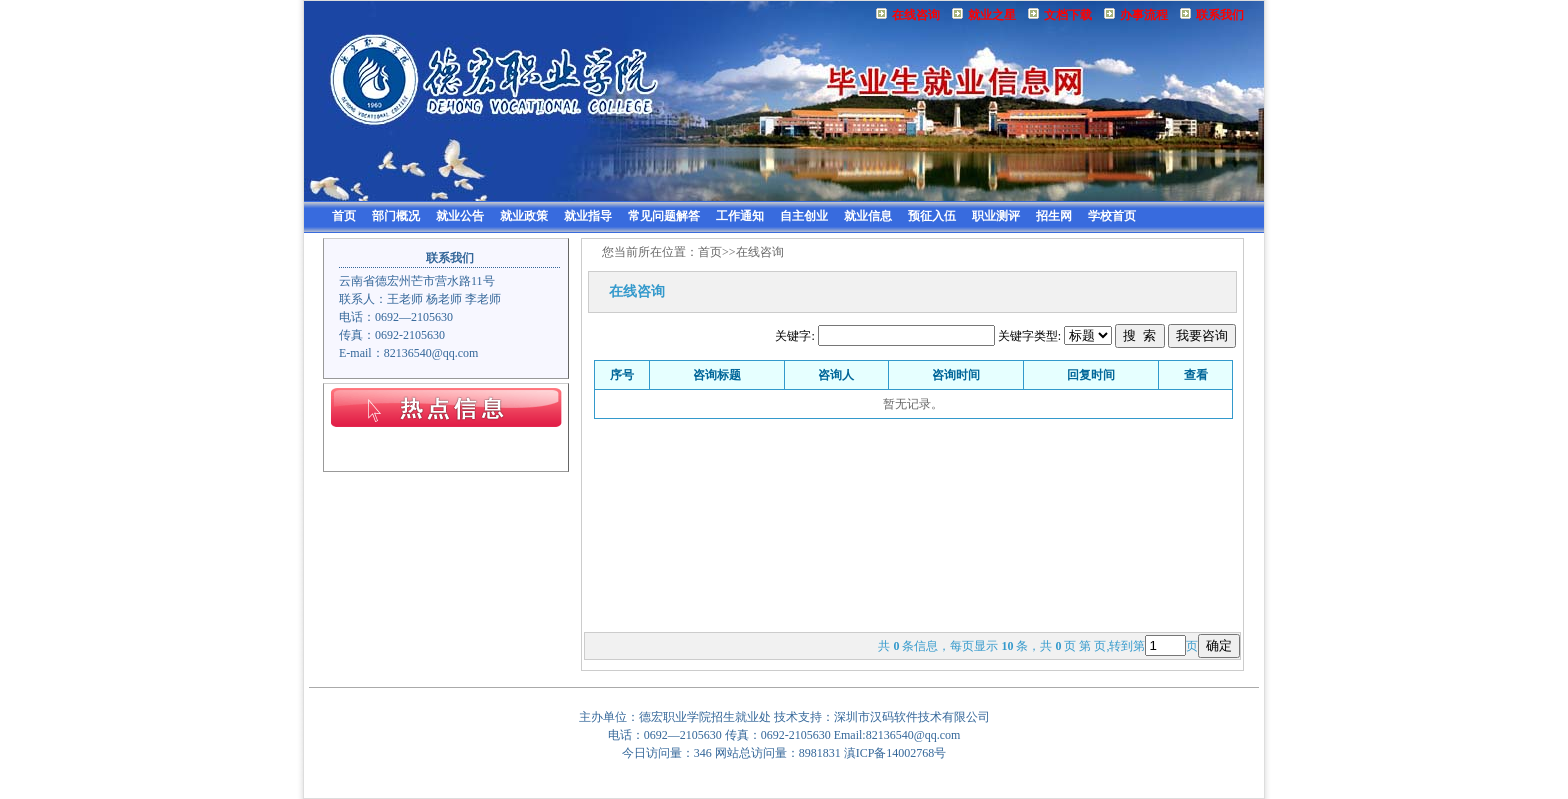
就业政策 (524, 216)
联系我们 (1220, 15)
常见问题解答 (664, 216)
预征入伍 (932, 216)
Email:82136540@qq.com (897, 735)
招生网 (1054, 216)
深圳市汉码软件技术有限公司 (912, 717)
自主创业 (804, 216)
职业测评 (996, 216)
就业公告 (460, 216)
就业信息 (868, 216)
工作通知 (740, 216)
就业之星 (992, 15)
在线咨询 (916, 15)
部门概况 (396, 216)
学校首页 (1112, 216)
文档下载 (1068, 15)
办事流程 (1144, 15)
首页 (344, 216)
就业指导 (588, 216)
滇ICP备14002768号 (895, 753)
